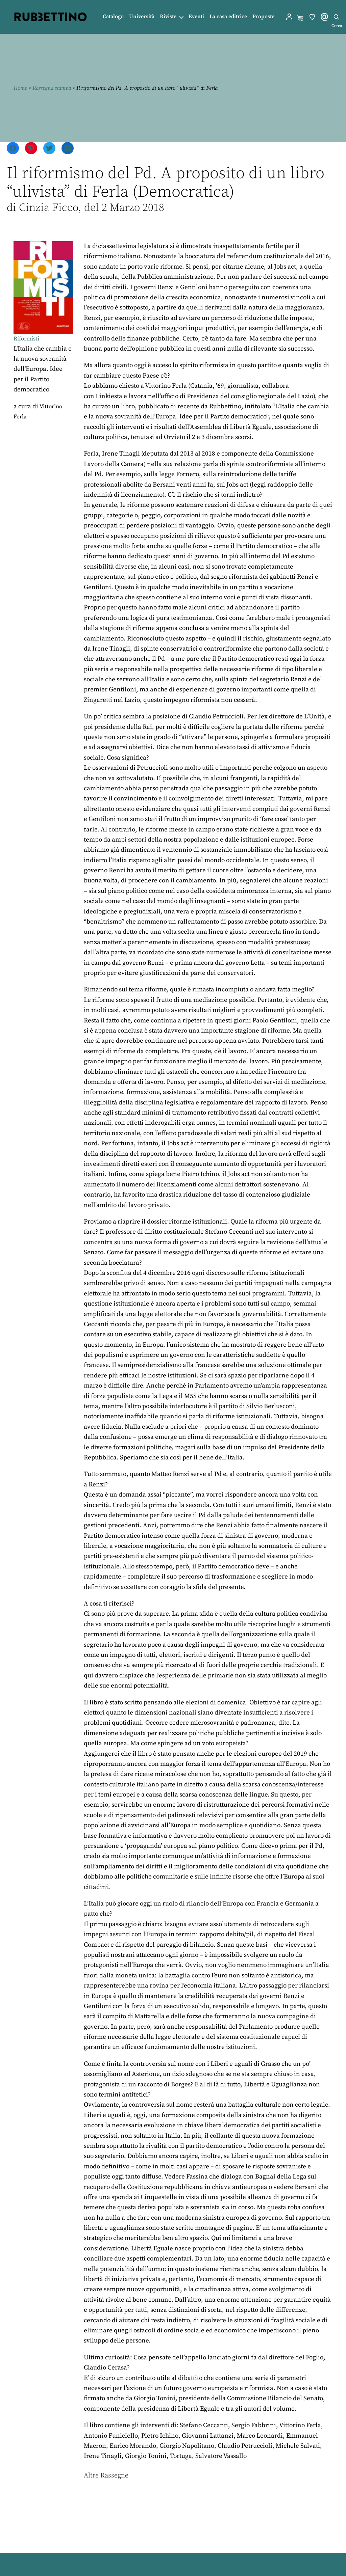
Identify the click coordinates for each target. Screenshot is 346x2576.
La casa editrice (228, 16)
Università (141, 16)
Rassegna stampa (51, 88)
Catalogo (113, 16)
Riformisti (28, 338)
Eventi (196, 16)
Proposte (263, 16)
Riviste (168, 16)
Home (20, 88)
